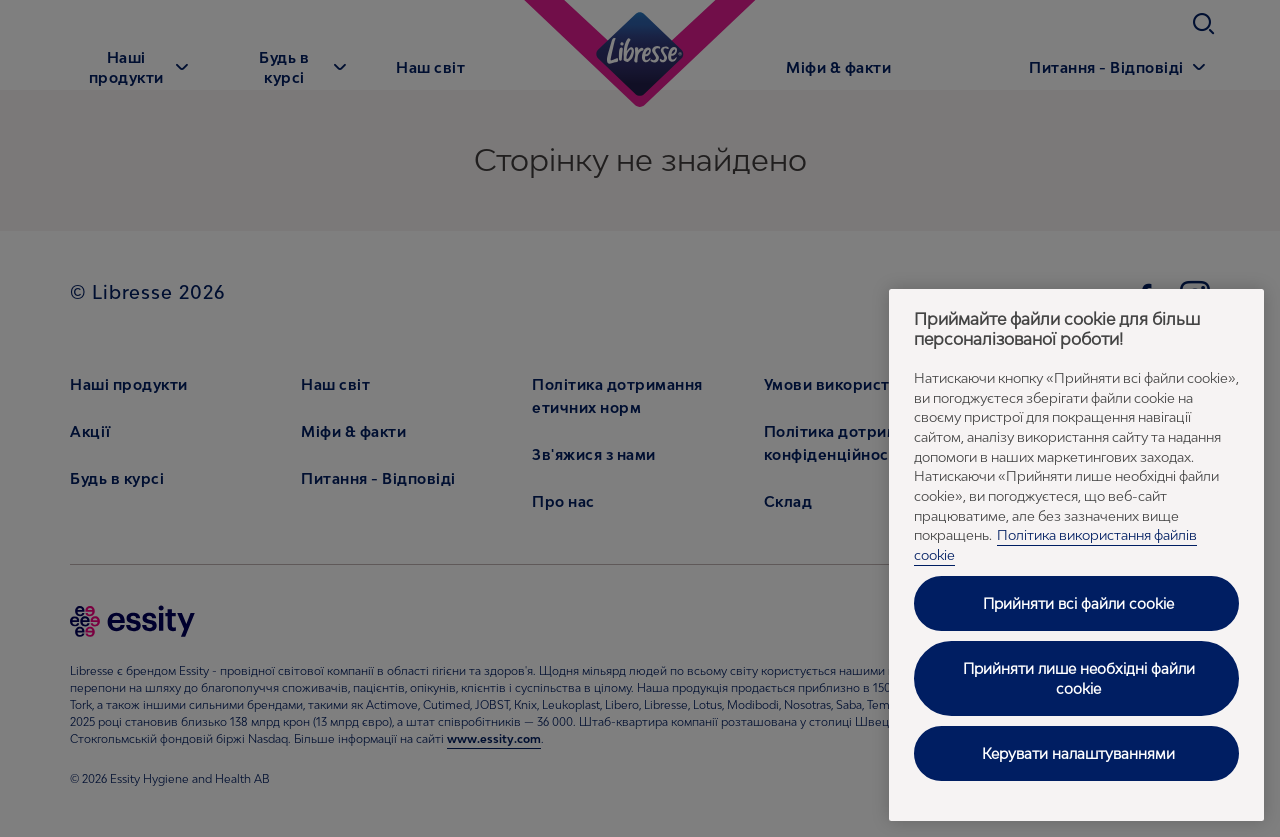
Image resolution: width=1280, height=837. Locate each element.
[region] (1076, 555)
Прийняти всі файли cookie (1078, 603)
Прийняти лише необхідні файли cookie (1079, 678)
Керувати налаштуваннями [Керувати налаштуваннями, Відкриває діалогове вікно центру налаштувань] (1078, 753)
